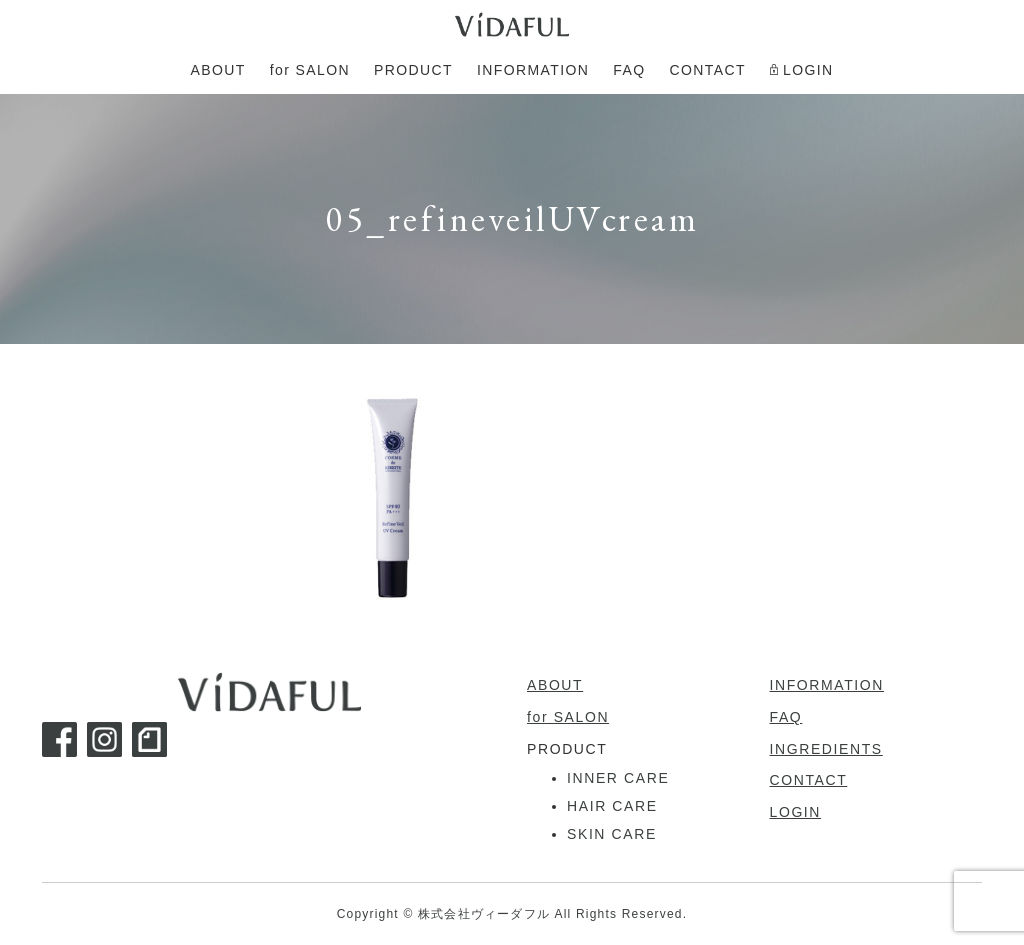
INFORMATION (827, 685)
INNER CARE (618, 778)
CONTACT (809, 780)
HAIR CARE (612, 806)
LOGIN (796, 812)
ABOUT (555, 685)
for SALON (568, 717)
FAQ (786, 717)
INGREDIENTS (826, 749)
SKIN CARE (612, 834)
